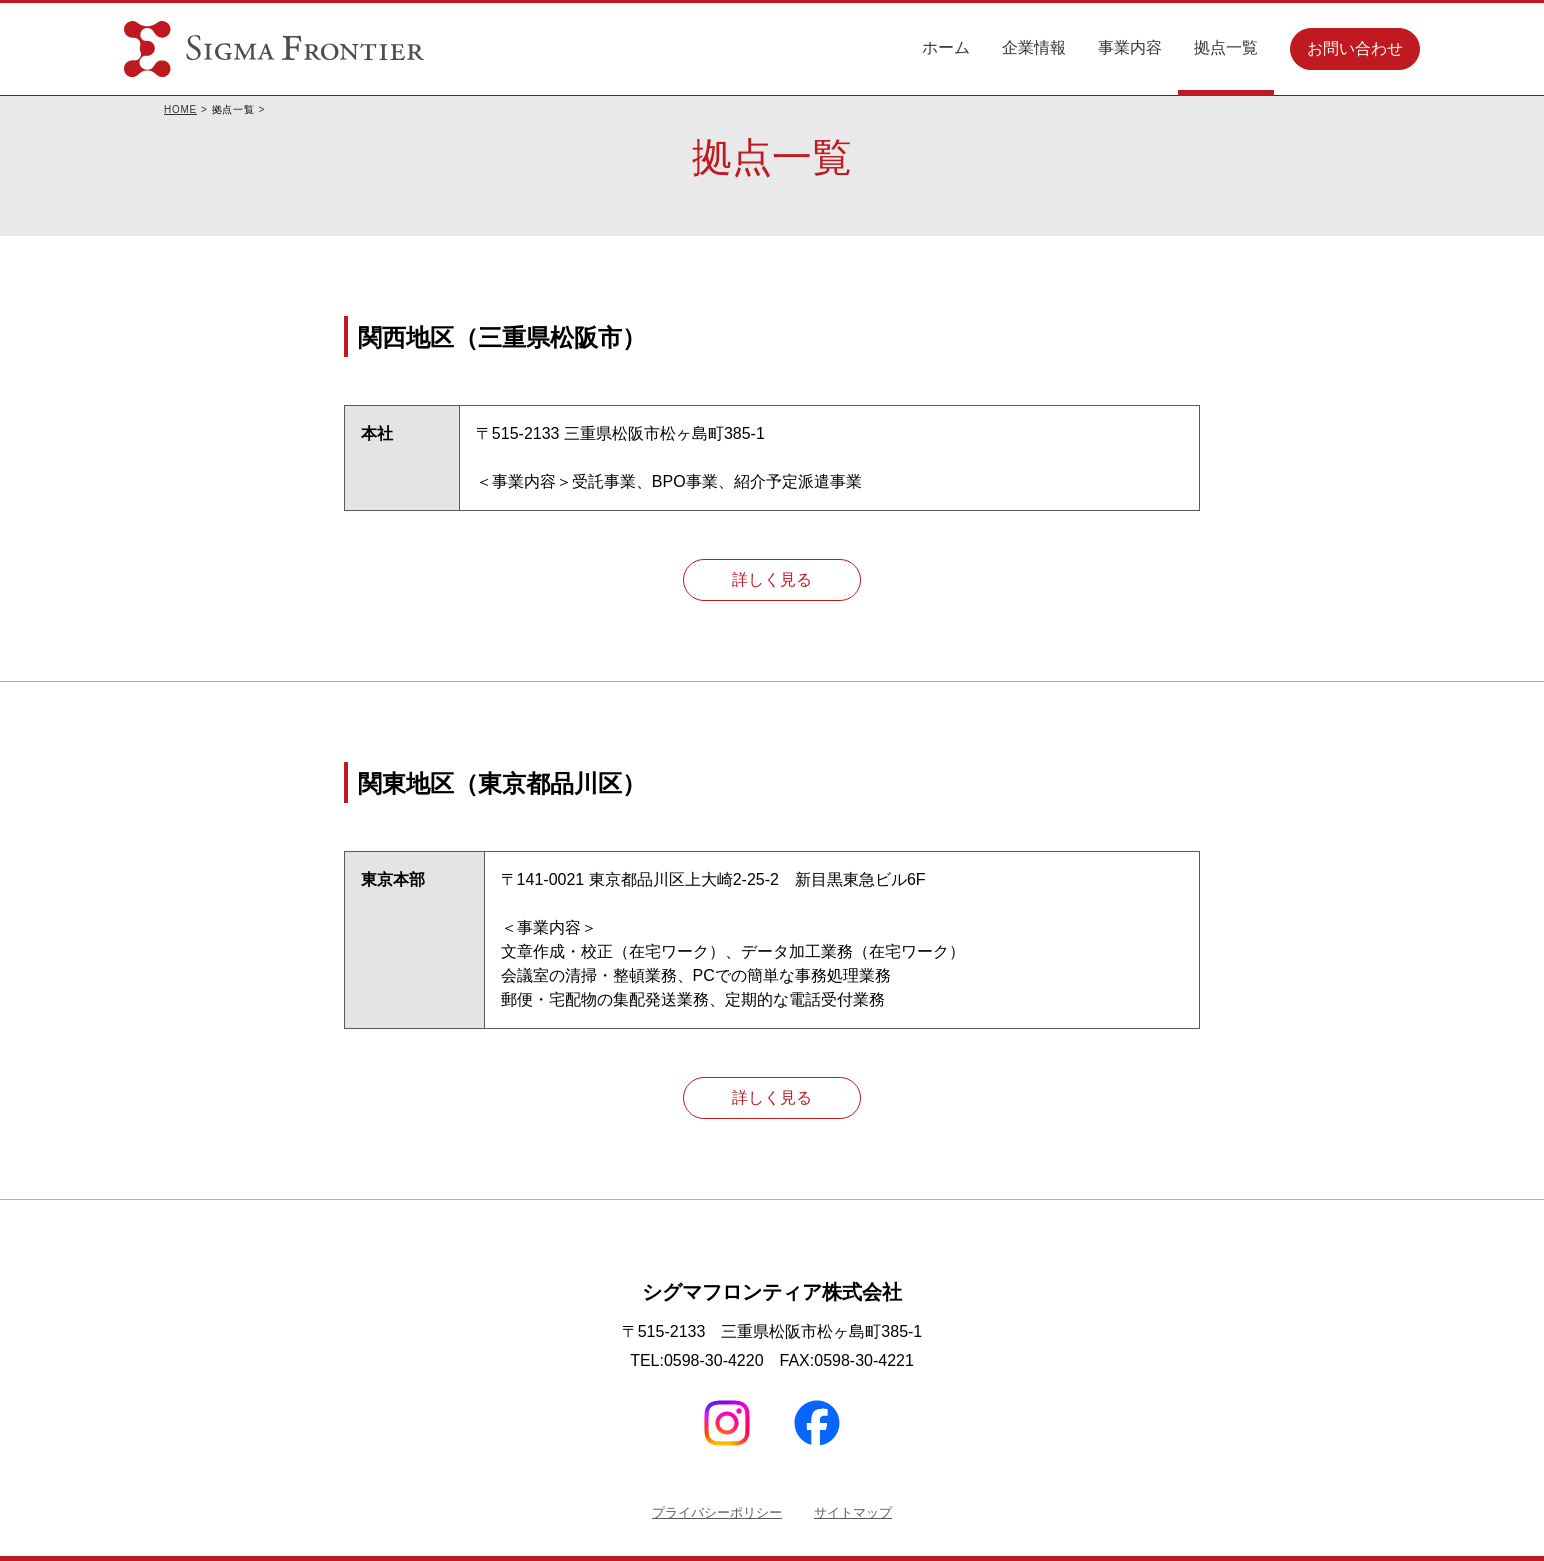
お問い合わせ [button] (1355, 48)
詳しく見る (772, 579)
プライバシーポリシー (717, 1512)
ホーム (946, 47)
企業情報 (1034, 47)
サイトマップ (853, 1512)
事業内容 (1130, 47)
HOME (180, 109)
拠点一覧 (1226, 47)
